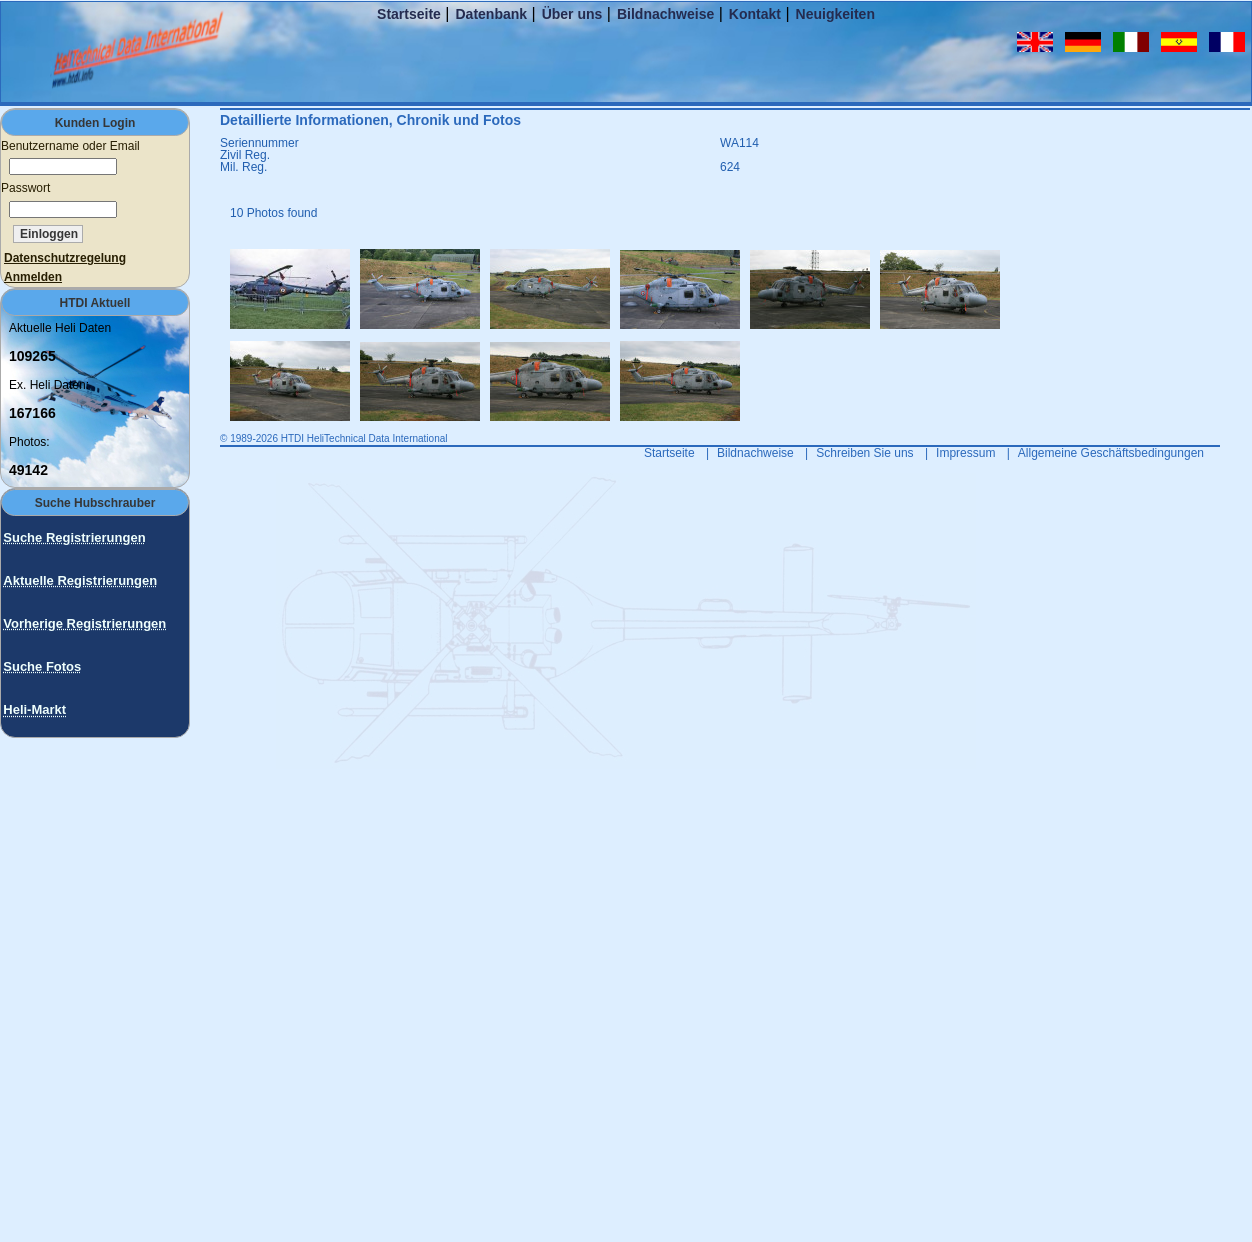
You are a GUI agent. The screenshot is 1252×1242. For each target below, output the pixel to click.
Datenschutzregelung (65, 258)
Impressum (965, 453)
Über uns (572, 14)
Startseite (409, 14)
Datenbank (491, 14)
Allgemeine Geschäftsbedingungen (1111, 453)
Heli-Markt (34, 709)
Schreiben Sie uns (864, 453)
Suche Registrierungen (74, 537)
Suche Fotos (42, 666)
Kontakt (755, 14)
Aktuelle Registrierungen (80, 580)
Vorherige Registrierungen (84, 623)
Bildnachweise (665, 14)
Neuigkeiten (835, 14)
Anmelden (33, 277)
